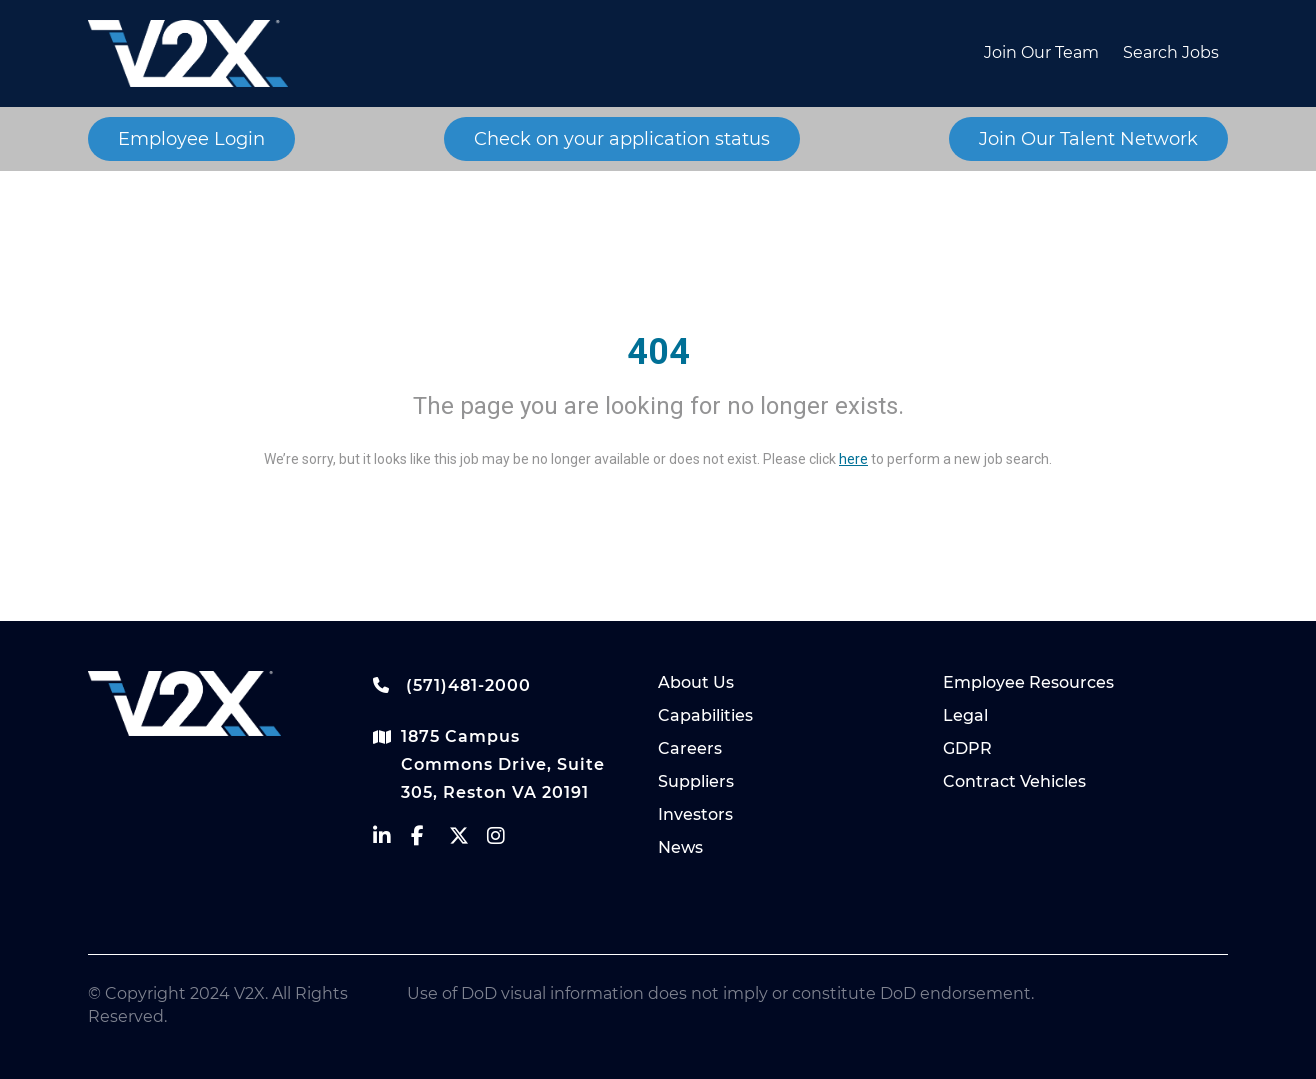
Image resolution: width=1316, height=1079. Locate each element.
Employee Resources (1028, 682)
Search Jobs (1171, 52)
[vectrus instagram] (506, 840)
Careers (690, 748)
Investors (695, 814)
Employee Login (191, 139)
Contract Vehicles (1014, 781)
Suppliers (696, 781)
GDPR (967, 748)
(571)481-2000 (452, 685)
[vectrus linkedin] (392, 840)
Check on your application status (622, 139)
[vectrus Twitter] (468, 840)
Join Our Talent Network (1088, 139)
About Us (696, 682)
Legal (965, 715)
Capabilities (705, 715)
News (680, 847)
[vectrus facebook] (430, 840)
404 (658, 352)
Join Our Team (1041, 52)
